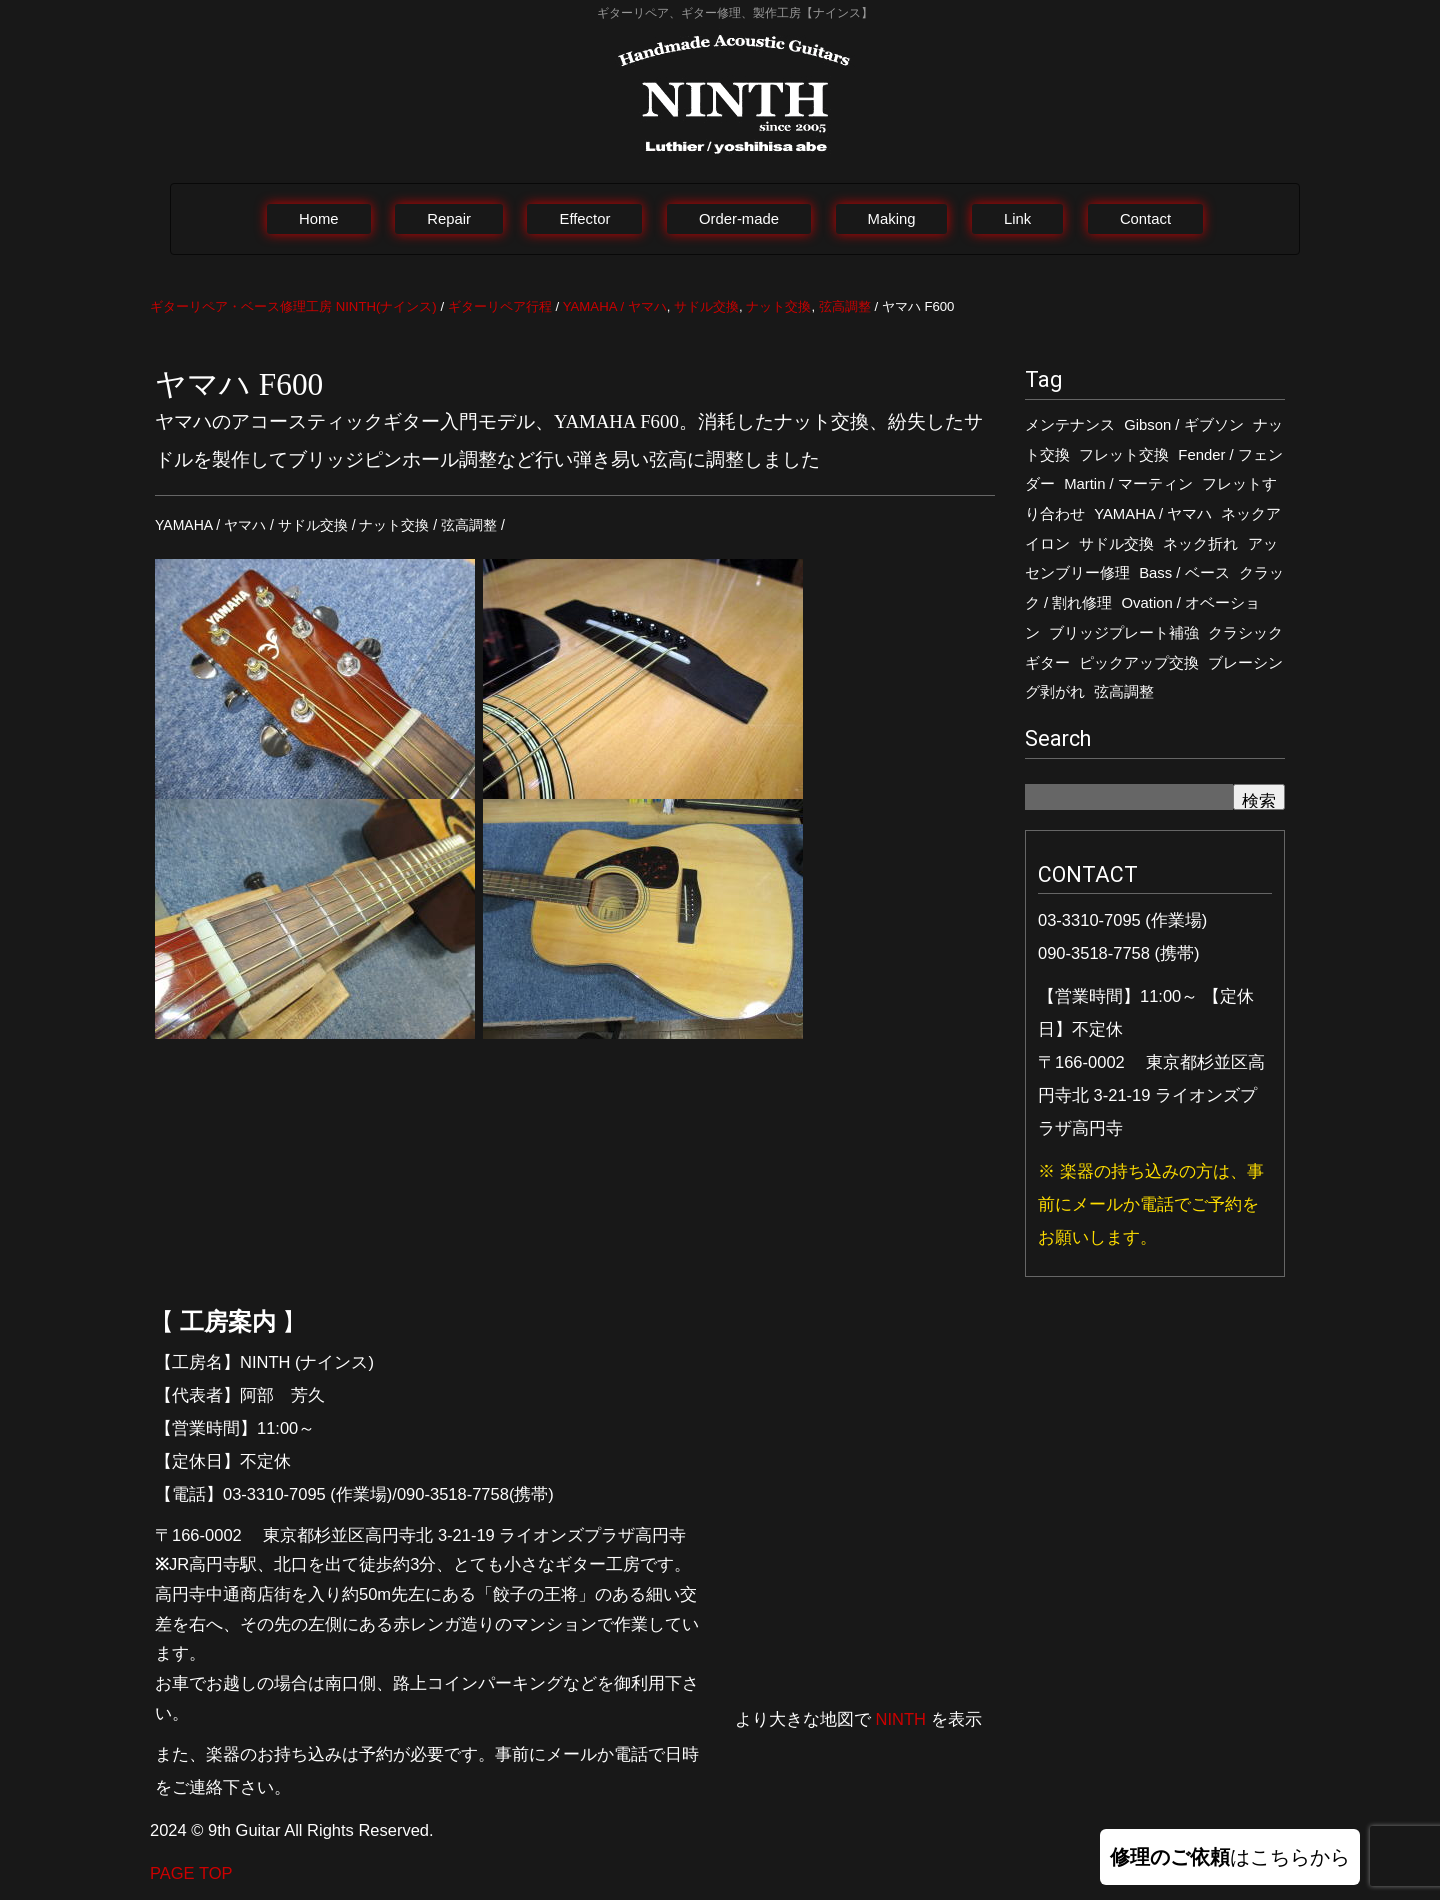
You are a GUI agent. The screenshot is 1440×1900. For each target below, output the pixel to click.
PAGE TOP (191, 1873)
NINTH (901, 1719)
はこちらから (1230, 1857)
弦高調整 (1124, 692)
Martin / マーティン (1128, 484)
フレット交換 (1124, 455)
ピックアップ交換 (1139, 663)
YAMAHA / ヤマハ (1153, 514)
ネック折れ (1200, 544)
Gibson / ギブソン (1183, 425)
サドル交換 (1116, 544)
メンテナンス (1070, 425)
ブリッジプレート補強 (1124, 633)
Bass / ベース (1184, 573)
